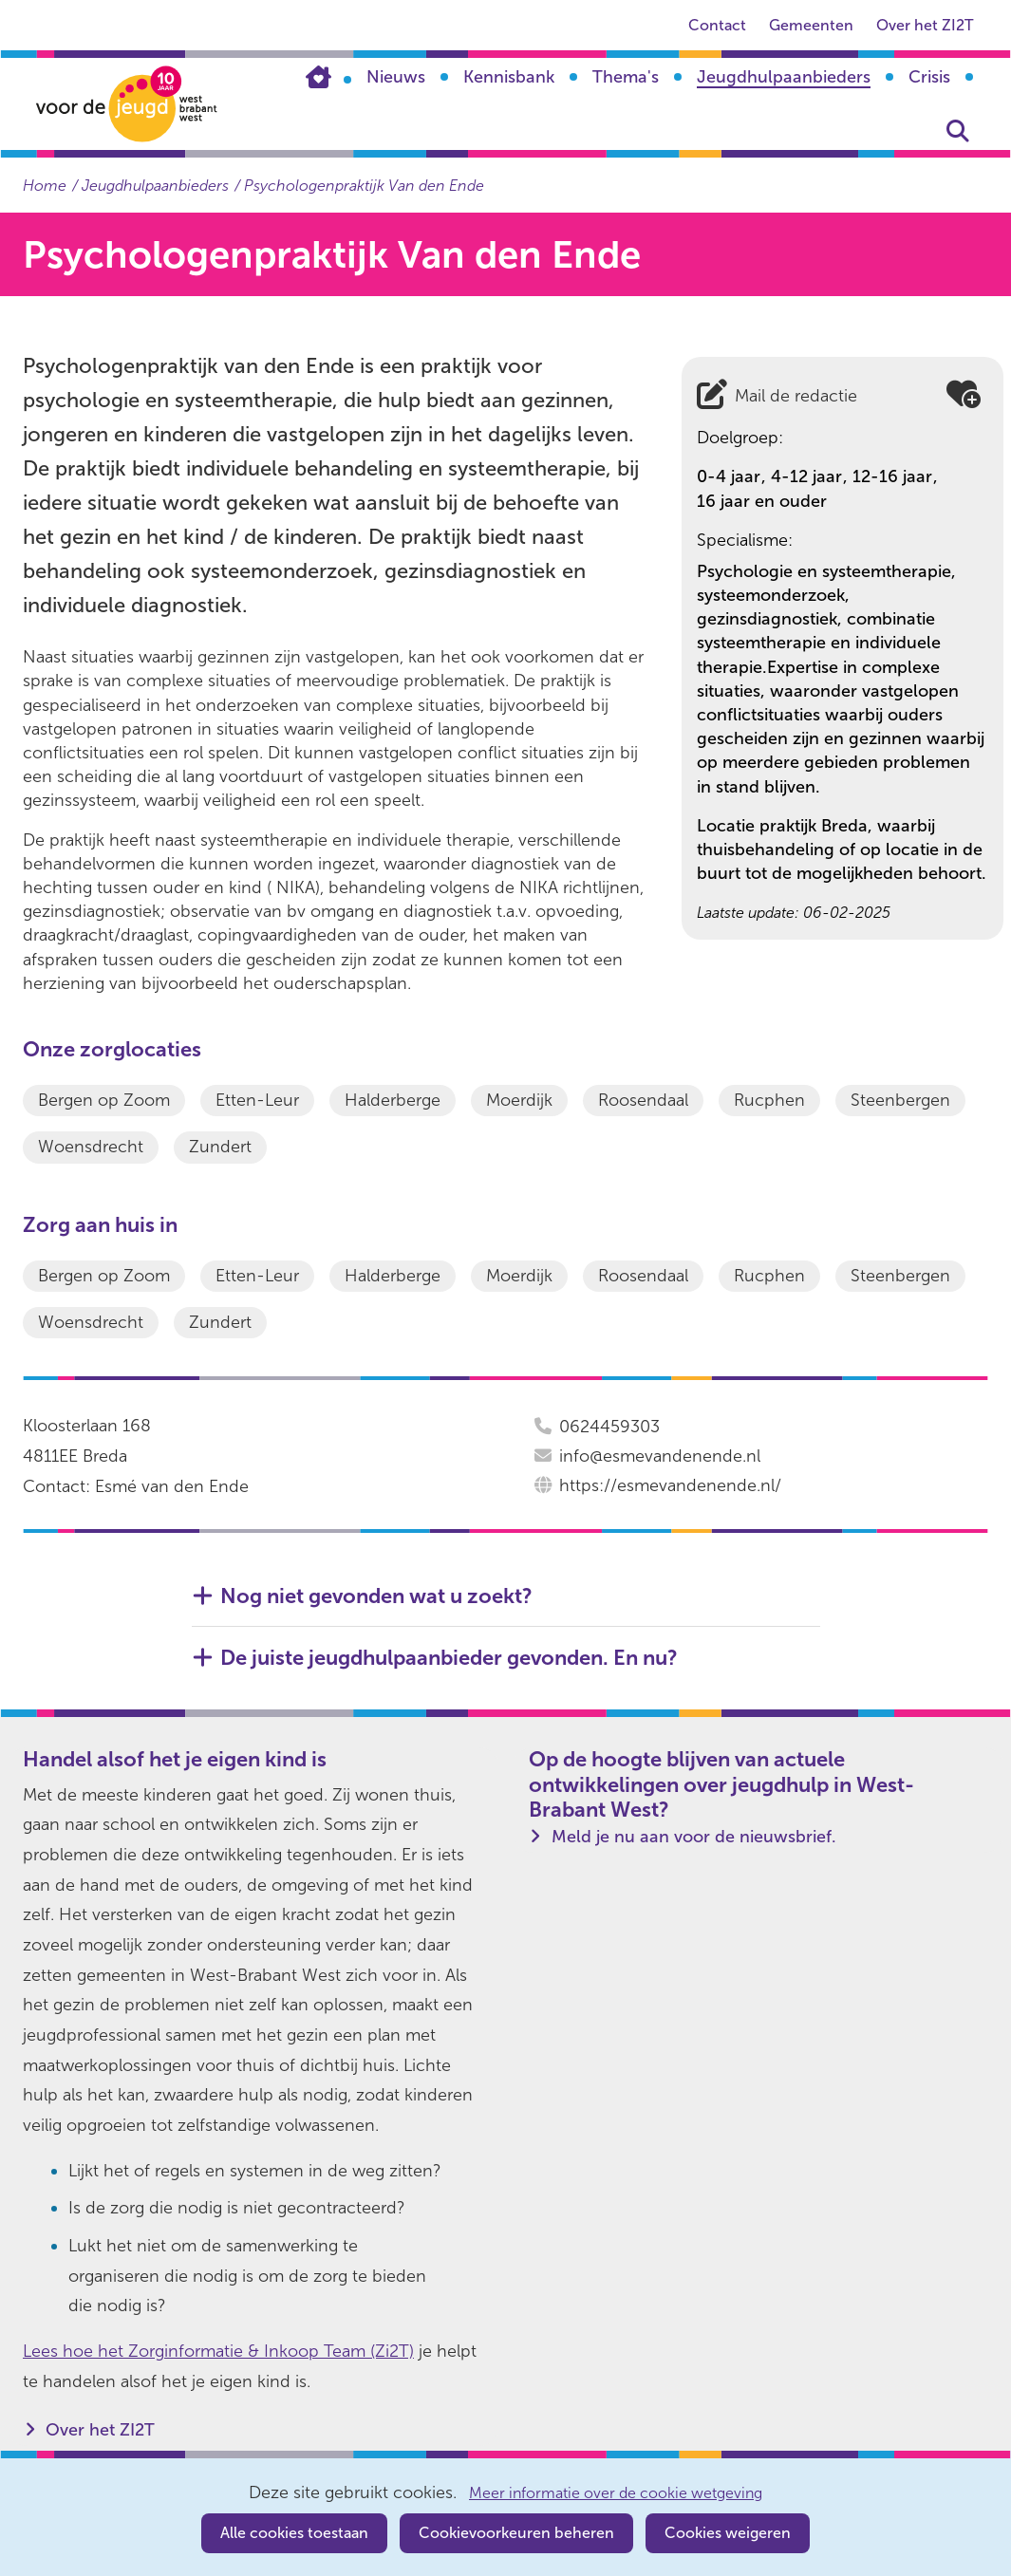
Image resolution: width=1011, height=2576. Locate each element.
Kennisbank (508, 76)
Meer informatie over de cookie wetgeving (615, 2493)
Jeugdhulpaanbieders (784, 76)
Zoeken (958, 131)
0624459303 (609, 1426)
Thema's (625, 76)
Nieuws (395, 76)
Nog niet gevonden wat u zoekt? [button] (376, 1596)
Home (328, 77)
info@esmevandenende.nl (659, 1456)
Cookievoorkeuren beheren (516, 2533)
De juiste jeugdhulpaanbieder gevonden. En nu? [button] (449, 1658)
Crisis (929, 76)
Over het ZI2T (924, 25)
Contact (717, 25)
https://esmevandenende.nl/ (670, 1485)
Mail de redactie (796, 395)
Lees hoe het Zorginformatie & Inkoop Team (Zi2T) (218, 2351)
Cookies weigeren (728, 2533)
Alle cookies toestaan (294, 2533)
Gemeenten (811, 25)
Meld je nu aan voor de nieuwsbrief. (694, 1836)
